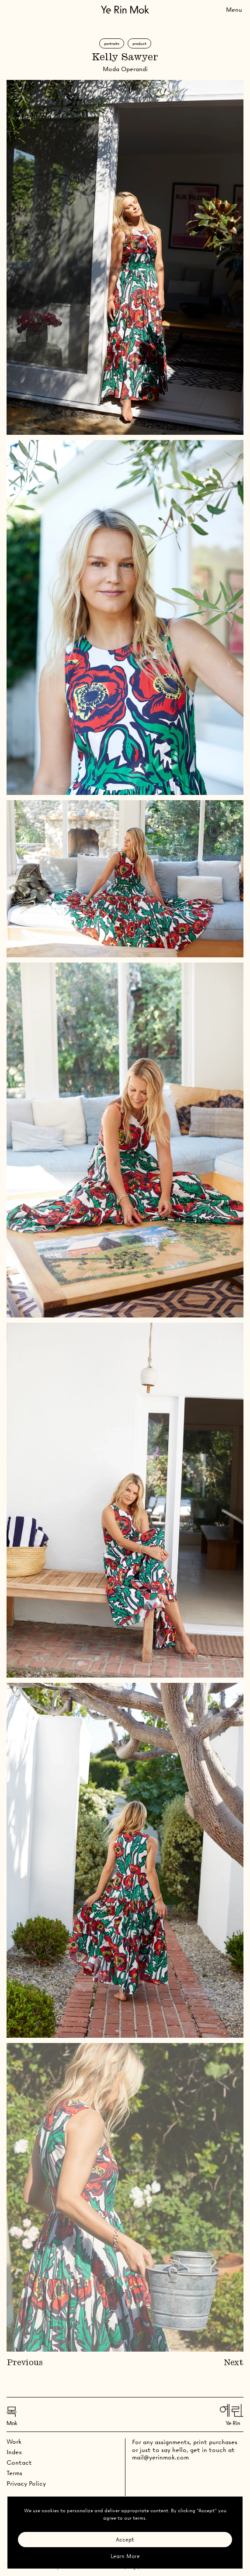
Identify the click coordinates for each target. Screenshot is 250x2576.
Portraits (111, 43)
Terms (14, 2472)
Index (14, 2452)
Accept (125, 2539)
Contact (19, 2462)
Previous (25, 2363)
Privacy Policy (26, 2483)
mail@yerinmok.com (160, 2457)
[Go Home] (125, 9)
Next (233, 2363)
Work (14, 2441)
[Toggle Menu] (234, 9)
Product (139, 43)
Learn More (125, 2556)
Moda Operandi (125, 68)
